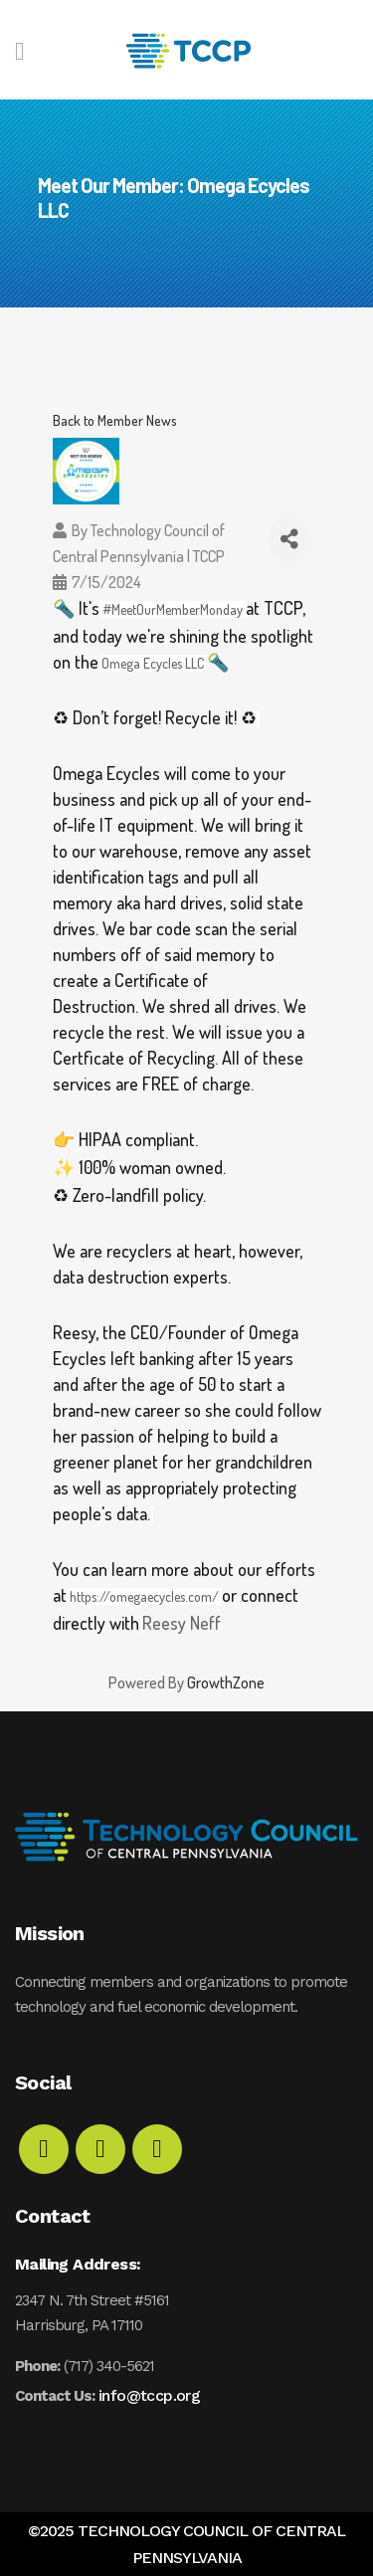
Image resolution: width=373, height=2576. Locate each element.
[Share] (290, 539)
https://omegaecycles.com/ (144, 1596)
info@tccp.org (149, 2395)
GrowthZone (226, 1682)
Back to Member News (115, 420)
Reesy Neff (181, 1623)
